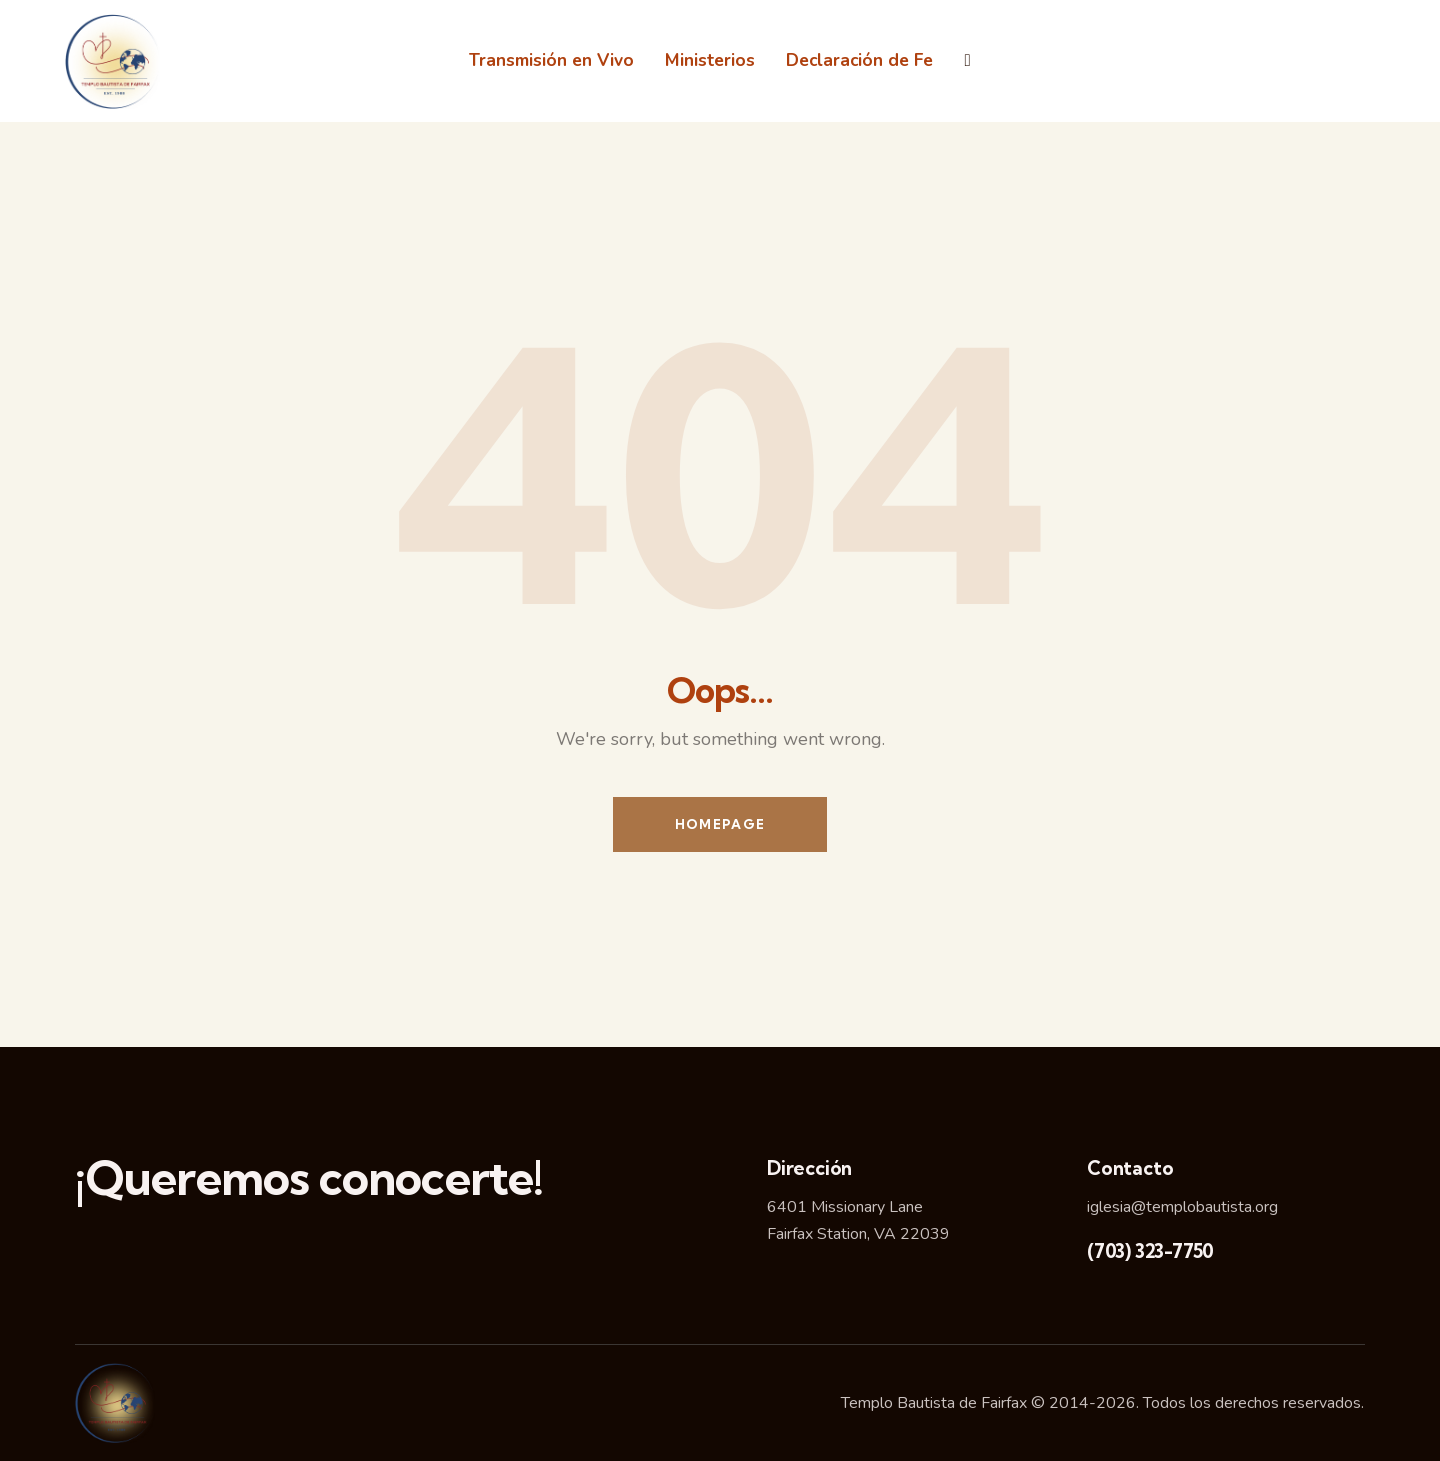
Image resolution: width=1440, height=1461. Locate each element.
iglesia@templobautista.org (1182, 1207)
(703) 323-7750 (1150, 1251)
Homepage (720, 824)
